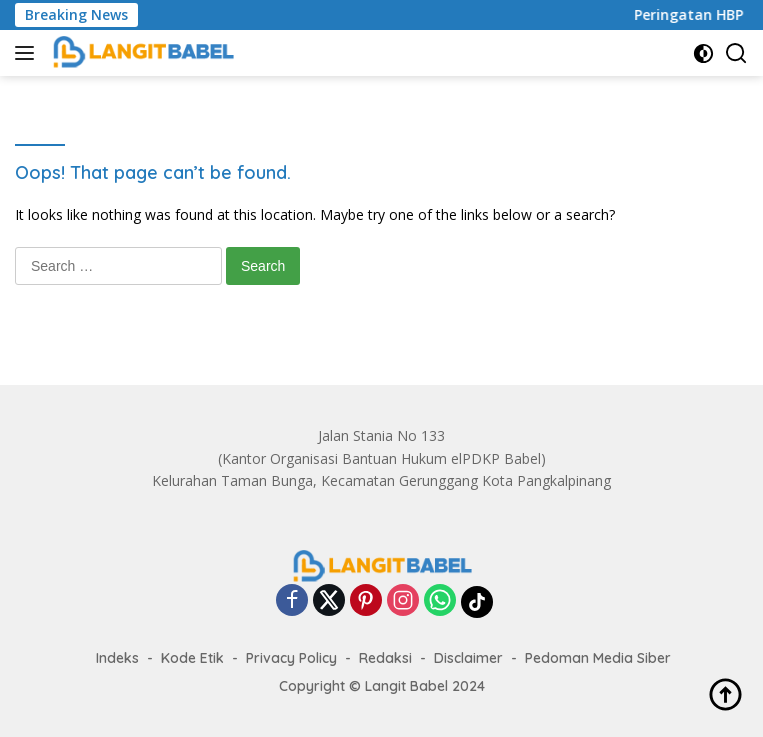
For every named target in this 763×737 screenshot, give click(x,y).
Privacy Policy (291, 658)
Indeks (117, 658)
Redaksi (385, 658)
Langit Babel (406, 686)
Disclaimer (468, 658)
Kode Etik (192, 658)
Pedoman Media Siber (598, 658)
